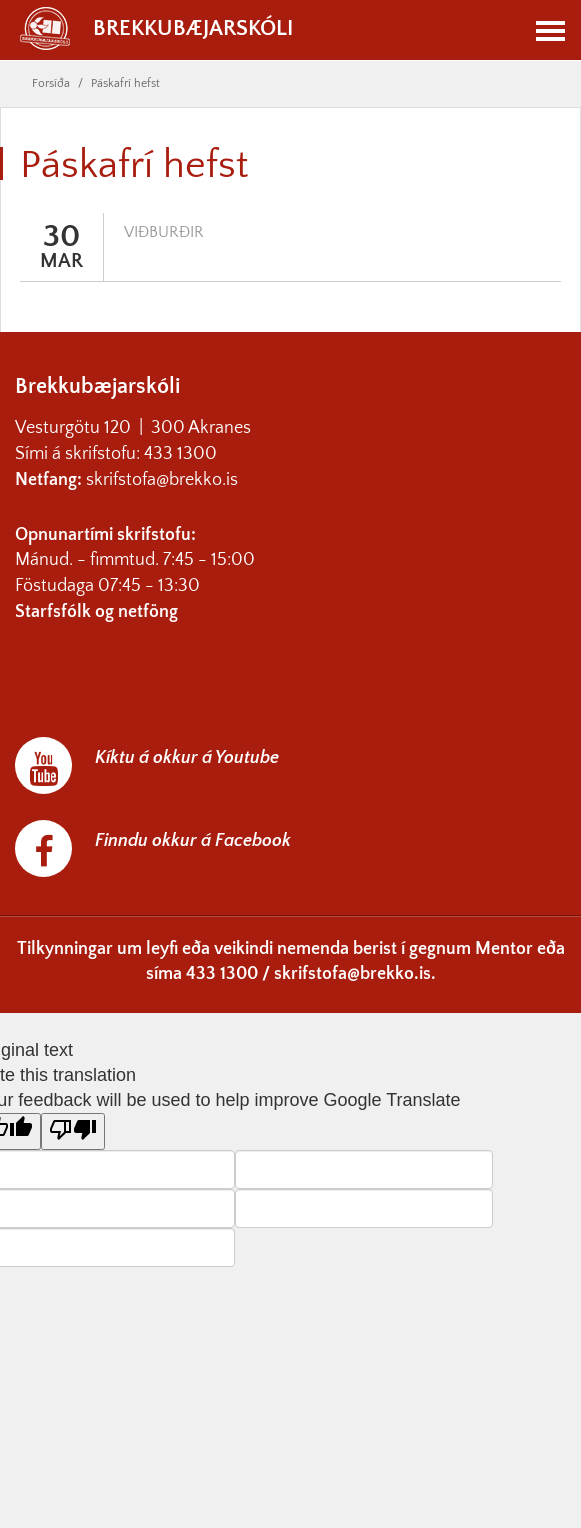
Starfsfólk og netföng (96, 612)
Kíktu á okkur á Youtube (187, 758)
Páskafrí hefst (125, 83)
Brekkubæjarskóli (156, 29)
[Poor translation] (73, 1131)
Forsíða (51, 83)
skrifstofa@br (135, 480)
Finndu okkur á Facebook (193, 841)
